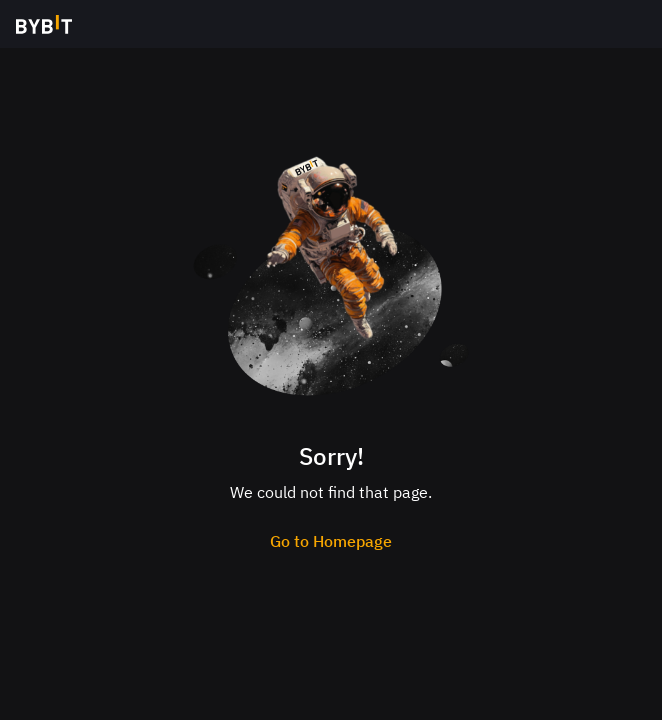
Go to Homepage (331, 541)
